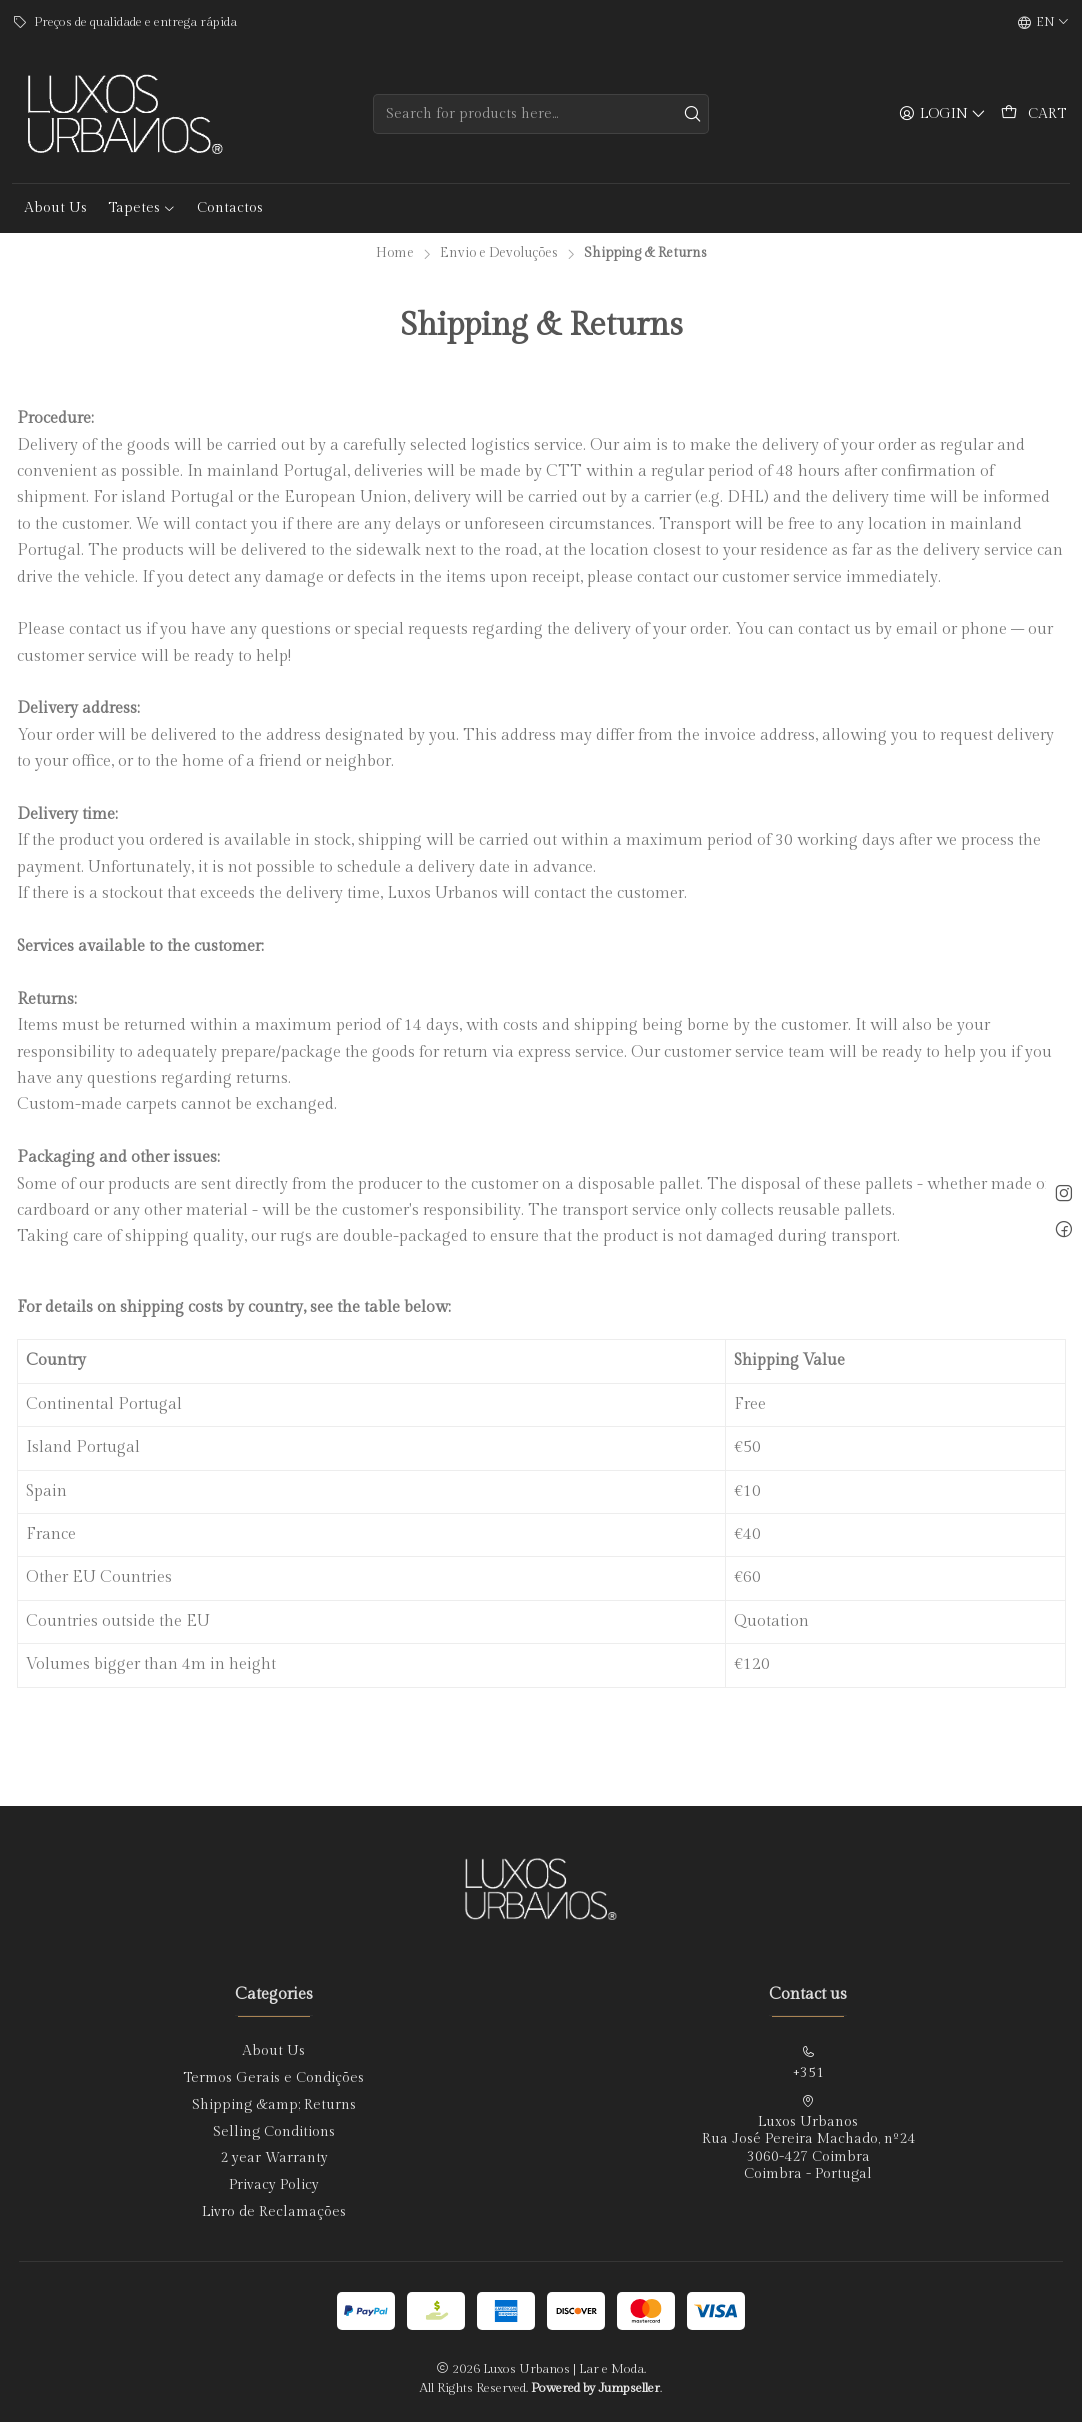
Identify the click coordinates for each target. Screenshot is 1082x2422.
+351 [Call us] (808, 2063)
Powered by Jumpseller (595, 2388)
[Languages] (1043, 23)
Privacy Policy (274, 2185)
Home (395, 254)
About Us (273, 2051)
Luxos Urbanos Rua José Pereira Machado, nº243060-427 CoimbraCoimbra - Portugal (808, 2138)
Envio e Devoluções (499, 254)
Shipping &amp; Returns (274, 2105)
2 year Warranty (274, 2158)
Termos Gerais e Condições (273, 2078)
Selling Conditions (274, 2132)
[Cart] (1033, 114)
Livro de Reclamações (274, 2212)
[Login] (942, 114)
